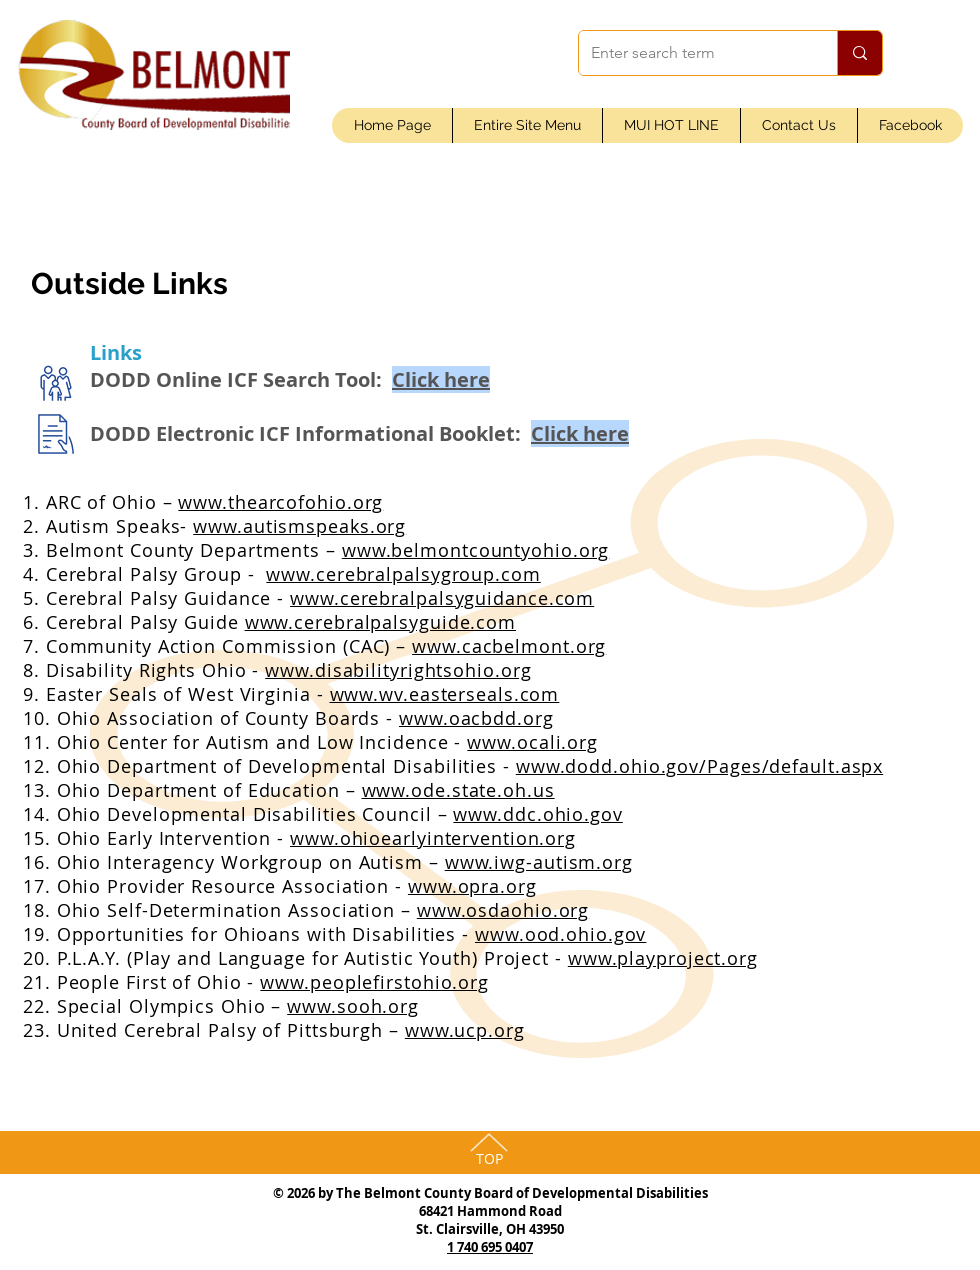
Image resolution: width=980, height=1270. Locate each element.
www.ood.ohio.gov (560, 934)
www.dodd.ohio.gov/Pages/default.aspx (699, 766)
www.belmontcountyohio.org (476, 550)
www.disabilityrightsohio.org (398, 670)
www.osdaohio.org (503, 910)
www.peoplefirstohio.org (374, 982)
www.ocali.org (532, 742)
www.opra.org (472, 886)
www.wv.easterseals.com (445, 694)
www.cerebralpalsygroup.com (403, 574)
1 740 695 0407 (490, 1247)
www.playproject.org (663, 958)
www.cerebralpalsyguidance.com (442, 598)
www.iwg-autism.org (539, 862)
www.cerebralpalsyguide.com (380, 622)
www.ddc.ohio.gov (537, 814)
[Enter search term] (693, 53)
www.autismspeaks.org (299, 526)
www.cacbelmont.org (509, 646)
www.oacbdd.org (476, 718)
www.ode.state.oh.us (458, 790)
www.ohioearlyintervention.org (433, 838)
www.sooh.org (353, 1006)
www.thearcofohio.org (280, 502)
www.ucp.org (465, 1030)
